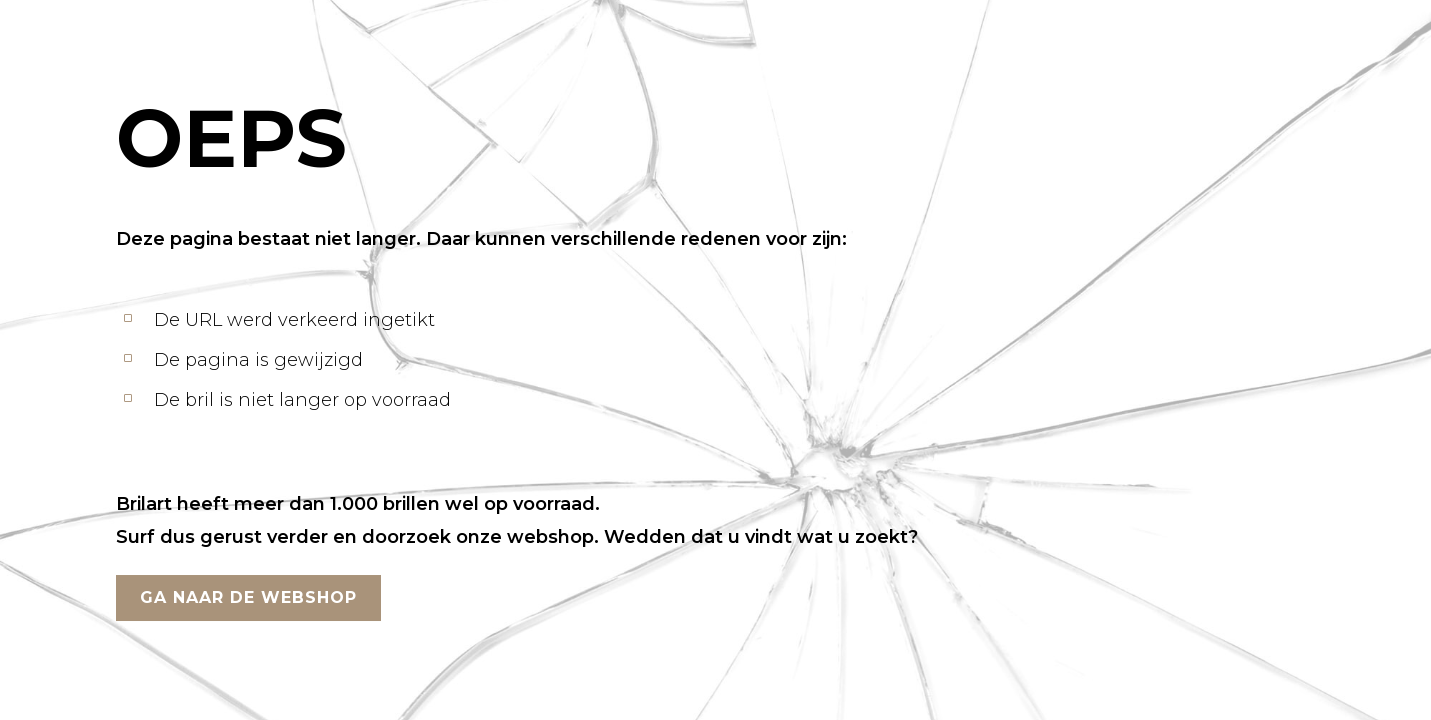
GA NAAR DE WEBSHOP (248, 597)
